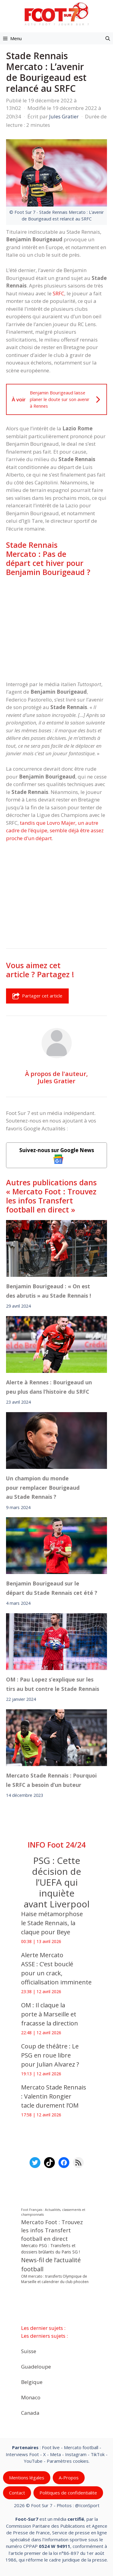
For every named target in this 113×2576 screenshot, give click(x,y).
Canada (30, 2412)
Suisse (28, 2351)
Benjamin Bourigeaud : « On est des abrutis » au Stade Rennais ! (48, 1291)
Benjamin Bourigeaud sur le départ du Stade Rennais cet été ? (51, 1588)
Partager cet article (37, 996)
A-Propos (69, 2478)
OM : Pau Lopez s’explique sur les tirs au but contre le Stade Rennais (52, 1684)
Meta (55, 2454)
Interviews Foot (22, 2454)
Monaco (30, 2397)
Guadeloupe (36, 2366)
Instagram (75, 2454)
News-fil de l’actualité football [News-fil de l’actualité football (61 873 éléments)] (51, 2264)
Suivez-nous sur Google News (56, 1155)
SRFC (58, 293)
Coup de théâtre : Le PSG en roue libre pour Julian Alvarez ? (50, 2055)
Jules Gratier (56, 1081)
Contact (17, 2493)
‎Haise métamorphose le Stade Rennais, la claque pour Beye (52, 1923)
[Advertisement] (56, 628)
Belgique (31, 2381)
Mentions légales (26, 2478)
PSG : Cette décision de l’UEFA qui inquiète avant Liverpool (56, 1882)
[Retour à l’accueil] (57, 13)
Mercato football (81, 2447)
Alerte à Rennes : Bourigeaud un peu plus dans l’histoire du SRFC (49, 1387)
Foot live (51, 2447)
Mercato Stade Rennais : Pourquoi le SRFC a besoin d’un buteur (51, 1780)
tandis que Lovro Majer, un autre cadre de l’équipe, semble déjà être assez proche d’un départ (55, 830)
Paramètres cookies (68, 2461)
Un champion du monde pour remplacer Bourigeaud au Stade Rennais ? (43, 1487)
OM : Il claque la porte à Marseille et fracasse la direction (49, 2014)
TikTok (98, 2454)
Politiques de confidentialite (68, 2493)
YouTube (33, 2461)
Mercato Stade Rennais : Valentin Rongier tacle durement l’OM (53, 2096)
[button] (107, 38)
